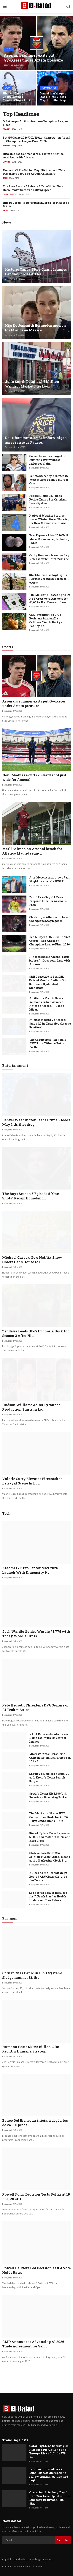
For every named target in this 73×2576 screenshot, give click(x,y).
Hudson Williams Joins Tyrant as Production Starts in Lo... (31, 1407)
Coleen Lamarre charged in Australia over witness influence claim (47, 459)
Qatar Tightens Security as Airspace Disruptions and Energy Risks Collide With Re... (49, 2451)
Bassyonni (8, 65)
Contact (6, 2566)
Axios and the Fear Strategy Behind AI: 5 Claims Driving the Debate (48, 1876)
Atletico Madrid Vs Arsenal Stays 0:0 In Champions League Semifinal (50, 1023)
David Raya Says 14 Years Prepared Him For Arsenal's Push (47, 901)
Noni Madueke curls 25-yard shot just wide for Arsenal (34, 777)
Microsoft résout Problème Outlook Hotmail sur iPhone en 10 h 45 (50, 1757)
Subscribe (62, 2540)
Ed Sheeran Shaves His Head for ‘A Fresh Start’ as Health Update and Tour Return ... (48, 1896)
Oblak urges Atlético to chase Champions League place (48, 919)
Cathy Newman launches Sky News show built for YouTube (49, 557)
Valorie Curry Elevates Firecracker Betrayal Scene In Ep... (32, 1480)
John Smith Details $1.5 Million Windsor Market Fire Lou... (32, 383)
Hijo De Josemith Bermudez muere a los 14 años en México (35, 327)
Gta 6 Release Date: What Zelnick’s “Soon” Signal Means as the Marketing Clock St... (49, 1856)
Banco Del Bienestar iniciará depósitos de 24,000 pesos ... (35, 2122)
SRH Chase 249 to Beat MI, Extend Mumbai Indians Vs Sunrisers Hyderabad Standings (47, 982)
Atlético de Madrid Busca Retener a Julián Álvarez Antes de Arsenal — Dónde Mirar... (46, 1004)
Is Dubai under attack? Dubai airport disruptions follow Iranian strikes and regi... (48, 2474)
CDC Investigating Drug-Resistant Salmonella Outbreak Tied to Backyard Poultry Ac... (47, 620)
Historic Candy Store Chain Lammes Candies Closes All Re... (36, 271)
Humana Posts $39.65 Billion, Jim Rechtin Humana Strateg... (30, 2048)
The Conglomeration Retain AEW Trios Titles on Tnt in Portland (47, 1043)
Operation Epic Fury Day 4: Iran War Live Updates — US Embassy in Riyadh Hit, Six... (49, 2497)
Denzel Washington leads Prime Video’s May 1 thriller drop (53, 97)
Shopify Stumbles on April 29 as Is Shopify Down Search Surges (49, 1777)
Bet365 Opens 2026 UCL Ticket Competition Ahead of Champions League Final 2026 (36, 139)
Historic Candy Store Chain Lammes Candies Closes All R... (17, 97)
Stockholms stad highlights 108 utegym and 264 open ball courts (49, 578)
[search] (68, 6)
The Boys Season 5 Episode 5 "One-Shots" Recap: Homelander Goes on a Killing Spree (34, 188)
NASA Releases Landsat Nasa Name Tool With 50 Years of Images (48, 1737)
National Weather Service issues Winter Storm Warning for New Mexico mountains (49, 519)
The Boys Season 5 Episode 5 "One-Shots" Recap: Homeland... (31, 1195)
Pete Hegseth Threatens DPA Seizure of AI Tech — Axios (35, 1707)
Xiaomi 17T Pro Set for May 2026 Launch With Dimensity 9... (30, 1570)
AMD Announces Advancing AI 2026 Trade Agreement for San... (33, 2343)
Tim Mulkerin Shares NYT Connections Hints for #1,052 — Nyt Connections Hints (48, 1817)
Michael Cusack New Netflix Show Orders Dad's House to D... (32, 1259)
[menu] (4, 6)
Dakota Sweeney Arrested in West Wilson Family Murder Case (48, 479)
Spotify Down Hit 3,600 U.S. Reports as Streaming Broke (48, 1795)
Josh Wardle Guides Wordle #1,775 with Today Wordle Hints (36, 1633)
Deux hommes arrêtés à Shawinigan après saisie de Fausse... (36, 440)
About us (38, 2566)
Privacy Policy (22, 2566)
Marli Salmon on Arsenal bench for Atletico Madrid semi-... (32, 851)
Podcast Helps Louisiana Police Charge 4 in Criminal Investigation (48, 499)
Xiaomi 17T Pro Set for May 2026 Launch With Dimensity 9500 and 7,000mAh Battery (34, 171)
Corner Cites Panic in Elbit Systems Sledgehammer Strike (32, 1975)
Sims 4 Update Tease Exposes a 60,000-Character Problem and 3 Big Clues (49, 1836)
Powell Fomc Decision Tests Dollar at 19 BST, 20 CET (36, 2196)
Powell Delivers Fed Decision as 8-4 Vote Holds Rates (36, 2270)
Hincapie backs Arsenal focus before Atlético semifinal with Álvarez (33, 155)
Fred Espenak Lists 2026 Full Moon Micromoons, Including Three (49, 539)
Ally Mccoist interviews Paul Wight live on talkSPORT (49, 879)
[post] (36, 43)
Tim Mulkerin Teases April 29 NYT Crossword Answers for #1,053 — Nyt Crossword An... (49, 598)
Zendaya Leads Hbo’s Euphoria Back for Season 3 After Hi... (35, 1333)
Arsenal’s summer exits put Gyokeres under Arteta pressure (34, 703)
